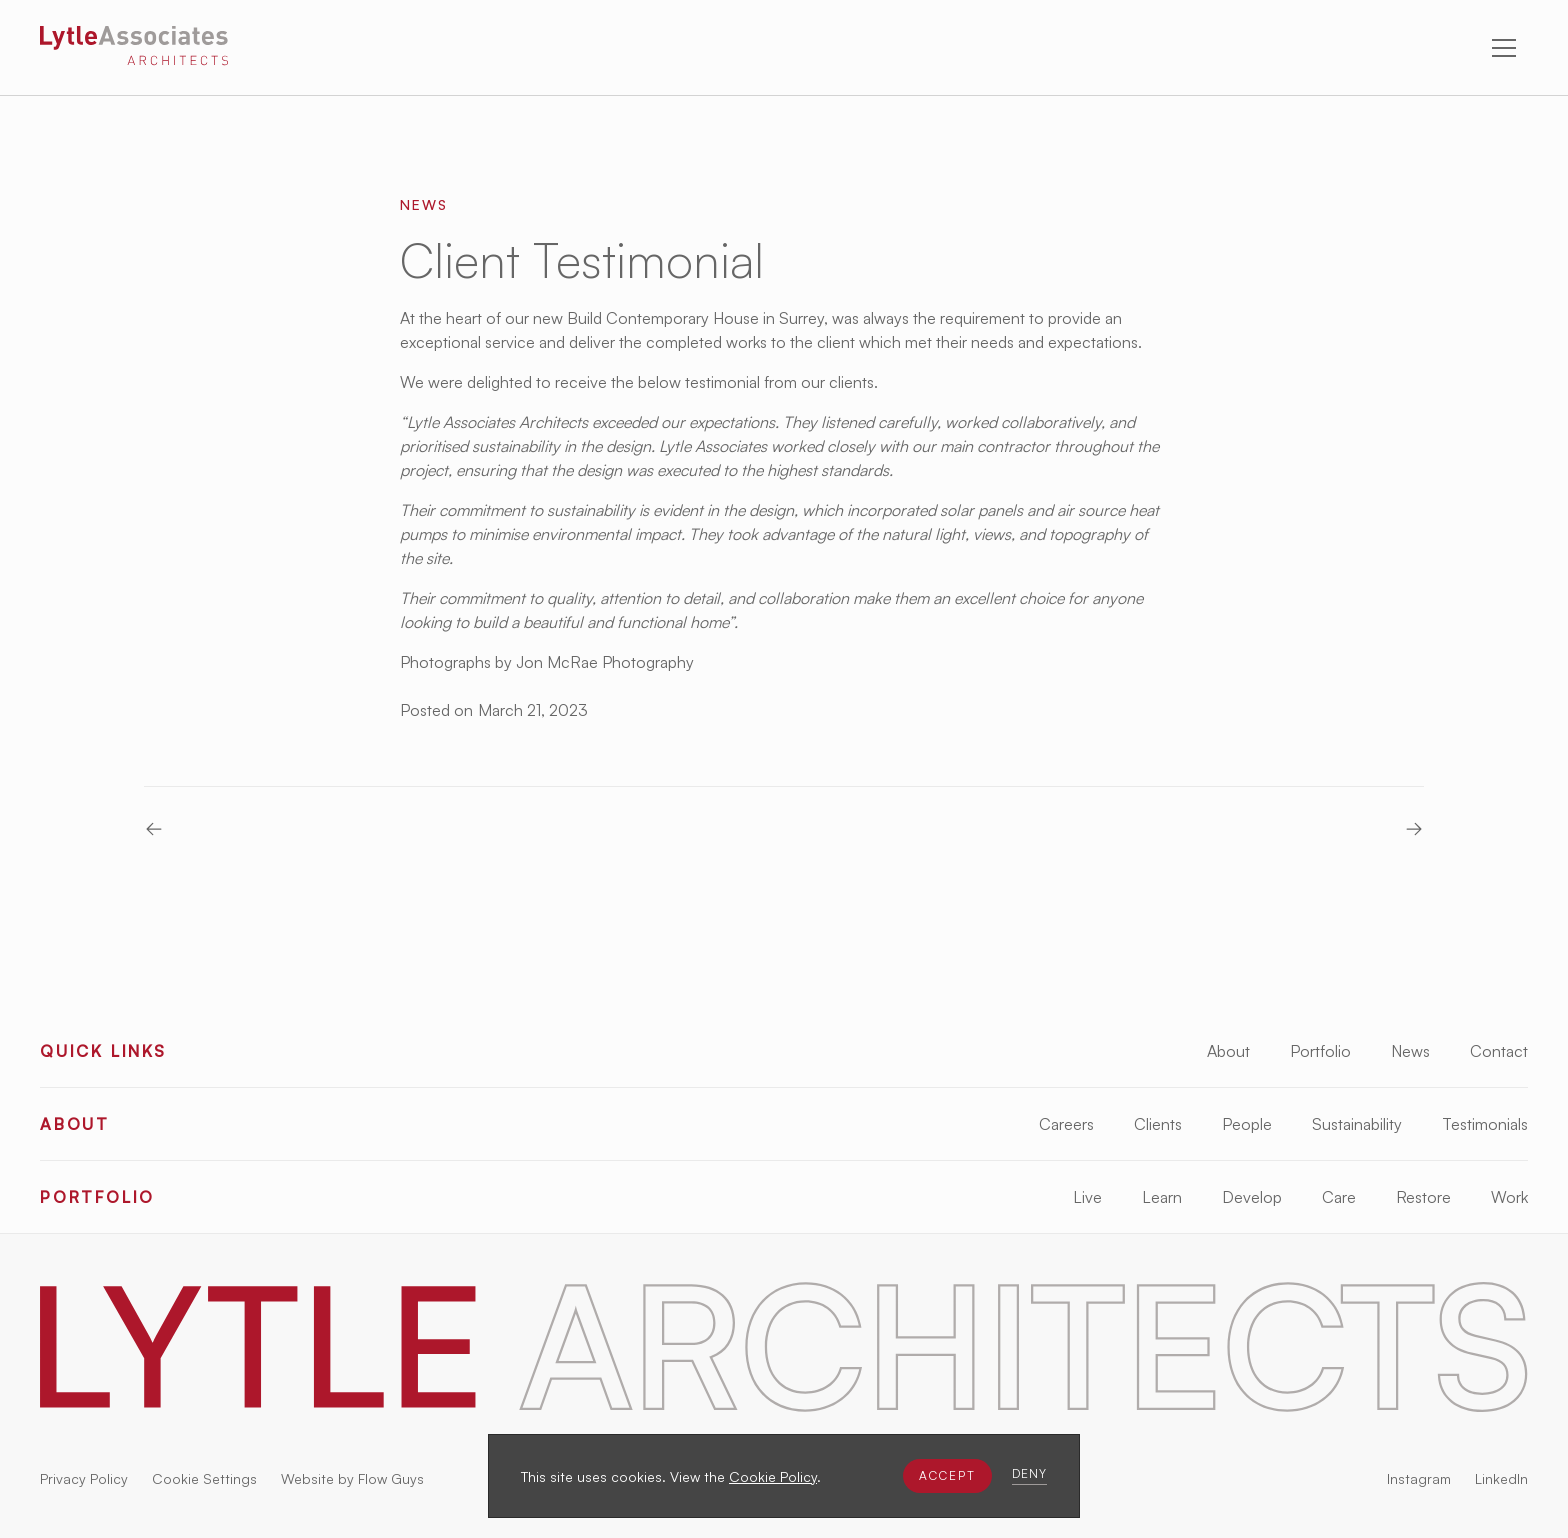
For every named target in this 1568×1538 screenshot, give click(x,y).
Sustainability (1357, 1124)
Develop (1252, 1197)
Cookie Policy (773, 1476)
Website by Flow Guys (352, 1478)
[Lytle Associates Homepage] (134, 49)
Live (1087, 1197)
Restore (1423, 1197)
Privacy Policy (84, 1478)
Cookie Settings (204, 1478)
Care (1339, 1197)
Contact (1499, 1051)
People (1247, 1124)
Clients (1158, 1124)
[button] (947, 1476)
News (1410, 1051)
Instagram (1419, 1478)
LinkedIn (1501, 1478)
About (1228, 1051)
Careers (1066, 1124)
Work (1509, 1197)
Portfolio (1320, 1051)
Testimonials (1485, 1124)
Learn (1162, 1197)
